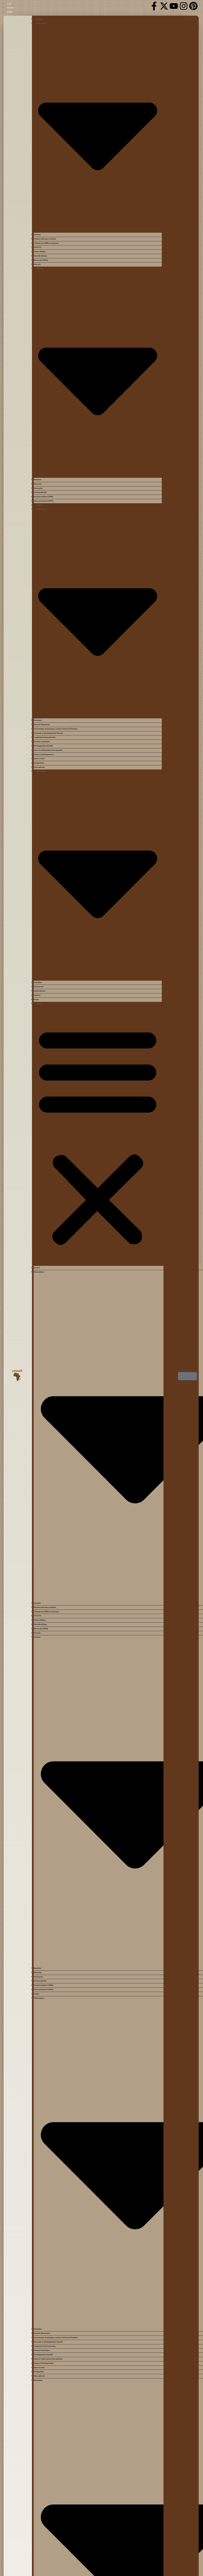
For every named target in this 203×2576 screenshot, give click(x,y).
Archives (37, 995)
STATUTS (37, 247)
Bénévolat (38, 484)
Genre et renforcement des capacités (48, 750)
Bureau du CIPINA (41, 260)
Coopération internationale (44, 737)
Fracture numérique (42, 741)
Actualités (38, 982)
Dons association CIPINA (43, 501)
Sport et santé (39, 758)
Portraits (37, 264)
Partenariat (38, 488)
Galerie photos (39, 991)
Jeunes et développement (44, 754)
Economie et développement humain (48, 733)
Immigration (39, 763)
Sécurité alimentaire (42, 724)
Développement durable (43, 746)
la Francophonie (40, 492)
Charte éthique (40, 251)
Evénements (38, 986)
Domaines (38, 720)
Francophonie (39, 767)
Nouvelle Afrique (40, 256)
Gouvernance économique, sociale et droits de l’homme (56, 729)
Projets (39, 505)
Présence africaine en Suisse (45, 239)
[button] (98, 1136)
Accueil (39, 19)
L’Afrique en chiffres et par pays (46, 243)
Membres (37, 479)
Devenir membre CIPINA (43, 496)
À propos (37, 234)
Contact (39, 1003)
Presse (36, 999)
